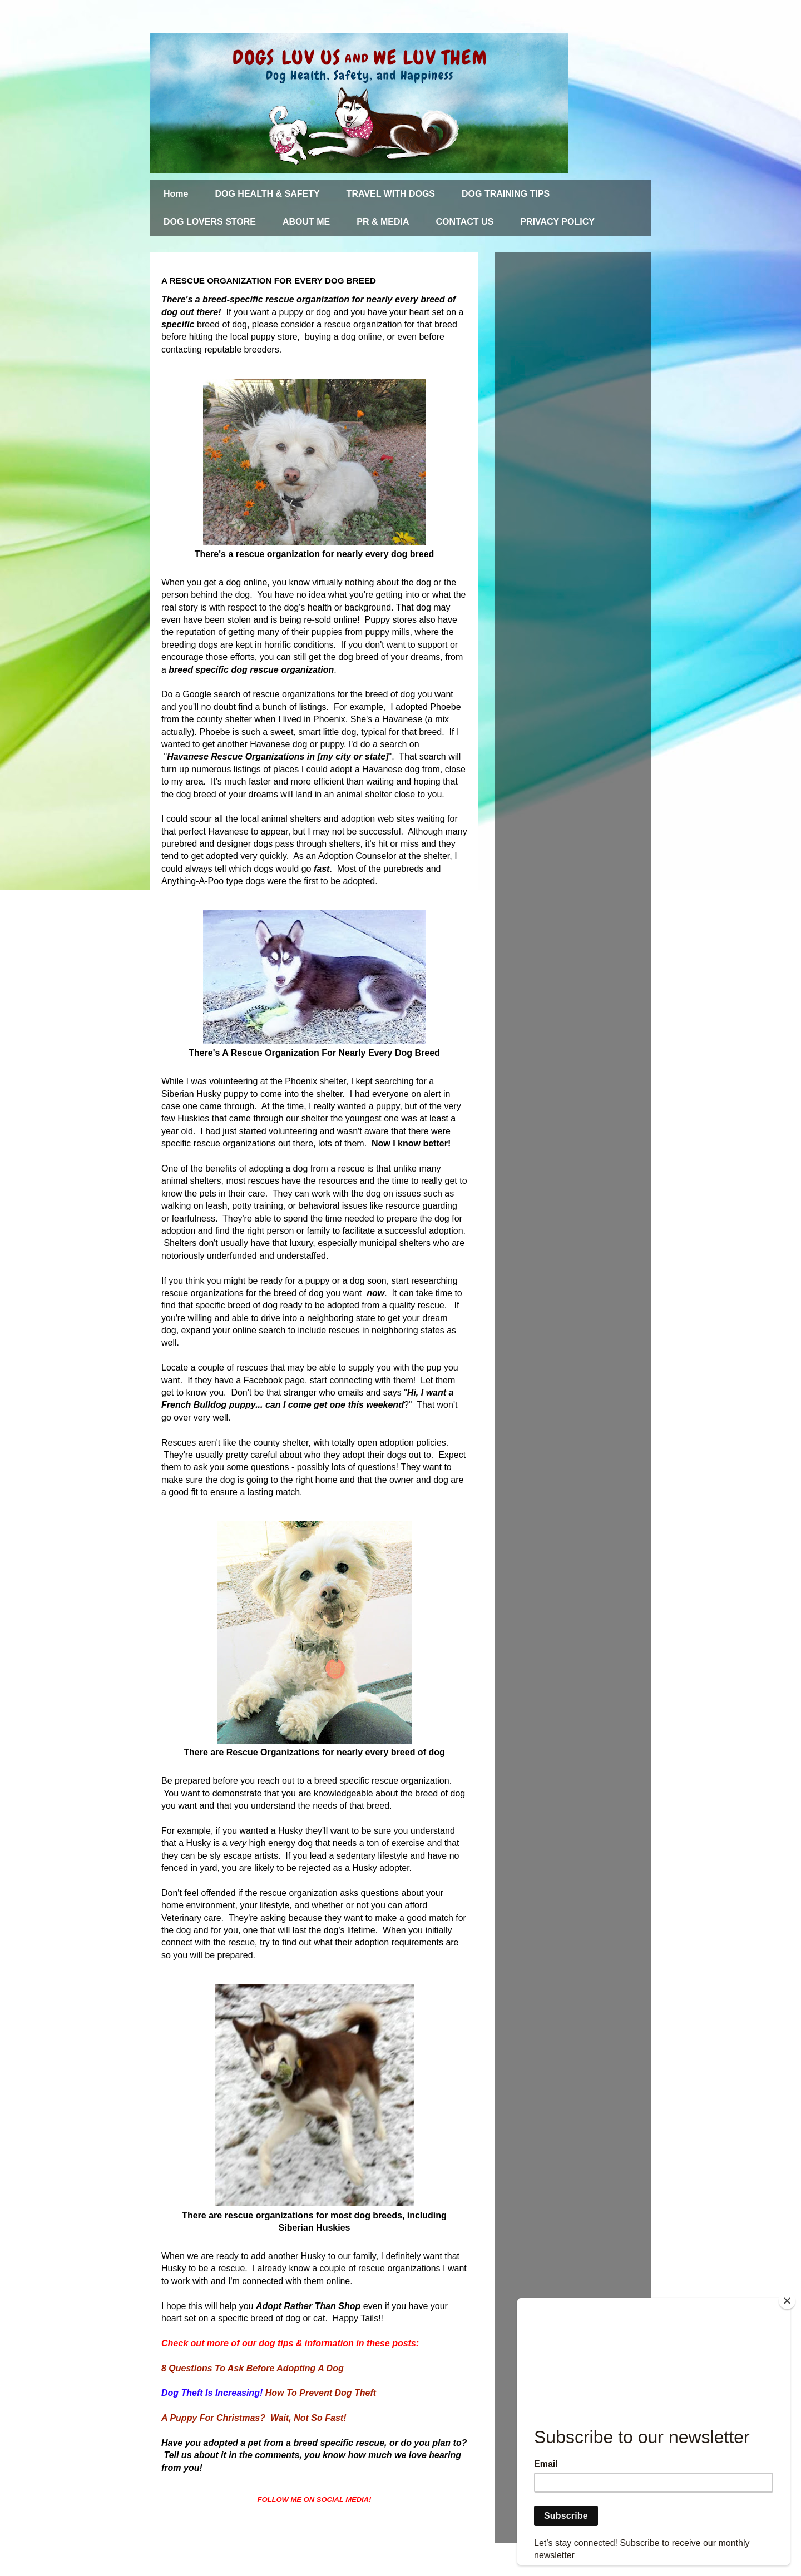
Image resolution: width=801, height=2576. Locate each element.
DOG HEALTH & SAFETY (267, 193)
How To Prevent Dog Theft (320, 2393)
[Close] (787, 2300)
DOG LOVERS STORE (210, 221)
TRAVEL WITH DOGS (391, 193)
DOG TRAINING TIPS (506, 193)
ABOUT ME (306, 221)
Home (176, 193)
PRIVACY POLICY (557, 221)
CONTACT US (465, 221)
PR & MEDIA (383, 221)
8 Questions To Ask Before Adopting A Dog (252, 2368)
